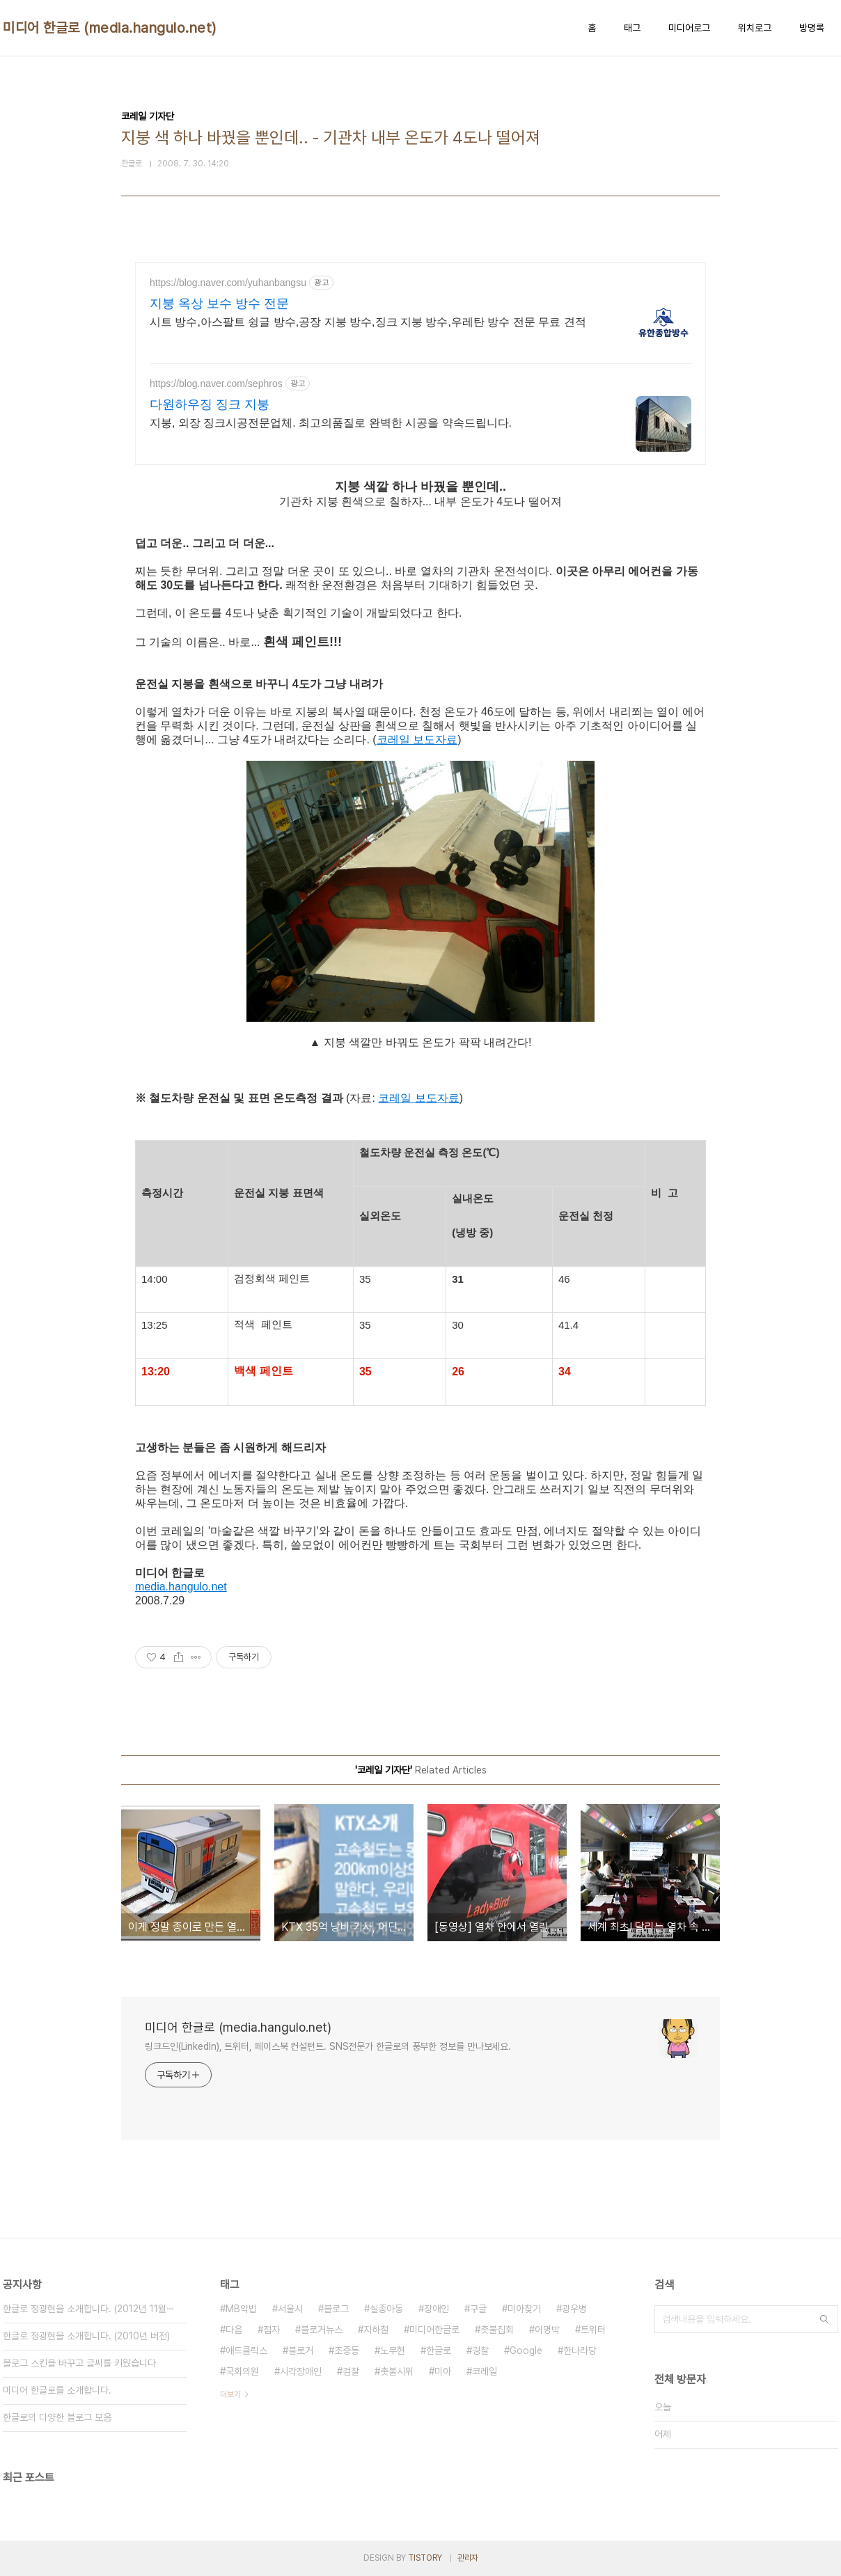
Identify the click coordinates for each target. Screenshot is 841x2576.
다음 (234, 2329)
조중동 (346, 2350)
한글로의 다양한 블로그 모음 (57, 2417)
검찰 (351, 2371)
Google (526, 2350)
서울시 (290, 2308)
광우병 (574, 2308)
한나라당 (580, 2350)
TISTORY (425, 2558)
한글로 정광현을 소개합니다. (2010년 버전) (86, 2335)
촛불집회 (497, 2329)
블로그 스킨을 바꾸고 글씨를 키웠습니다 (79, 2363)
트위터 (593, 2329)
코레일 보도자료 (417, 739)
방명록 (811, 27)
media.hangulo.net (181, 1587)
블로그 (336, 2308)
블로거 (300, 2350)
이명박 (547, 2329)
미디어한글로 (434, 2329)
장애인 (436, 2308)
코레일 (484, 2371)
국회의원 (242, 2371)
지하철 (375, 2329)
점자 (271, 2329)
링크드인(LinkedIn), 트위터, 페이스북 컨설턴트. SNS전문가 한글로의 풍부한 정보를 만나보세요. (328, 2046)
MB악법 (241, 2308)
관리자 (467, 2558)
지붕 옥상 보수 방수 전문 (219, 303)
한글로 (438, 2350)
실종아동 (386, 2308)
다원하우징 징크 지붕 (209, 404)
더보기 (230, 2394)
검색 (824, 2319)
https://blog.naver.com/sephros (216, 383)
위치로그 (754, 27)
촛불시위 (397, 2371)
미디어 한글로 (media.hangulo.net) (110, 27)
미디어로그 (689, 27)
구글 (478, 2308)
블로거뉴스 (322, 2329)
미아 (442, 2371)
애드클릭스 (246, 2350)
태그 (632, 27)
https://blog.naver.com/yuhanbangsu (228, 282)
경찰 (480, 2350)
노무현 (392, 2350)
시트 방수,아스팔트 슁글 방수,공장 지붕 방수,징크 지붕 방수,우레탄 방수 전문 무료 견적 (368, 322)
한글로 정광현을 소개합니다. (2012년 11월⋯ (88, 2308)
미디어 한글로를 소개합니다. (57, 2390)
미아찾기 (524, 2308)
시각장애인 (301, 2371)
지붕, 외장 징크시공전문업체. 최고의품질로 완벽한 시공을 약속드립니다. (331, 423)
